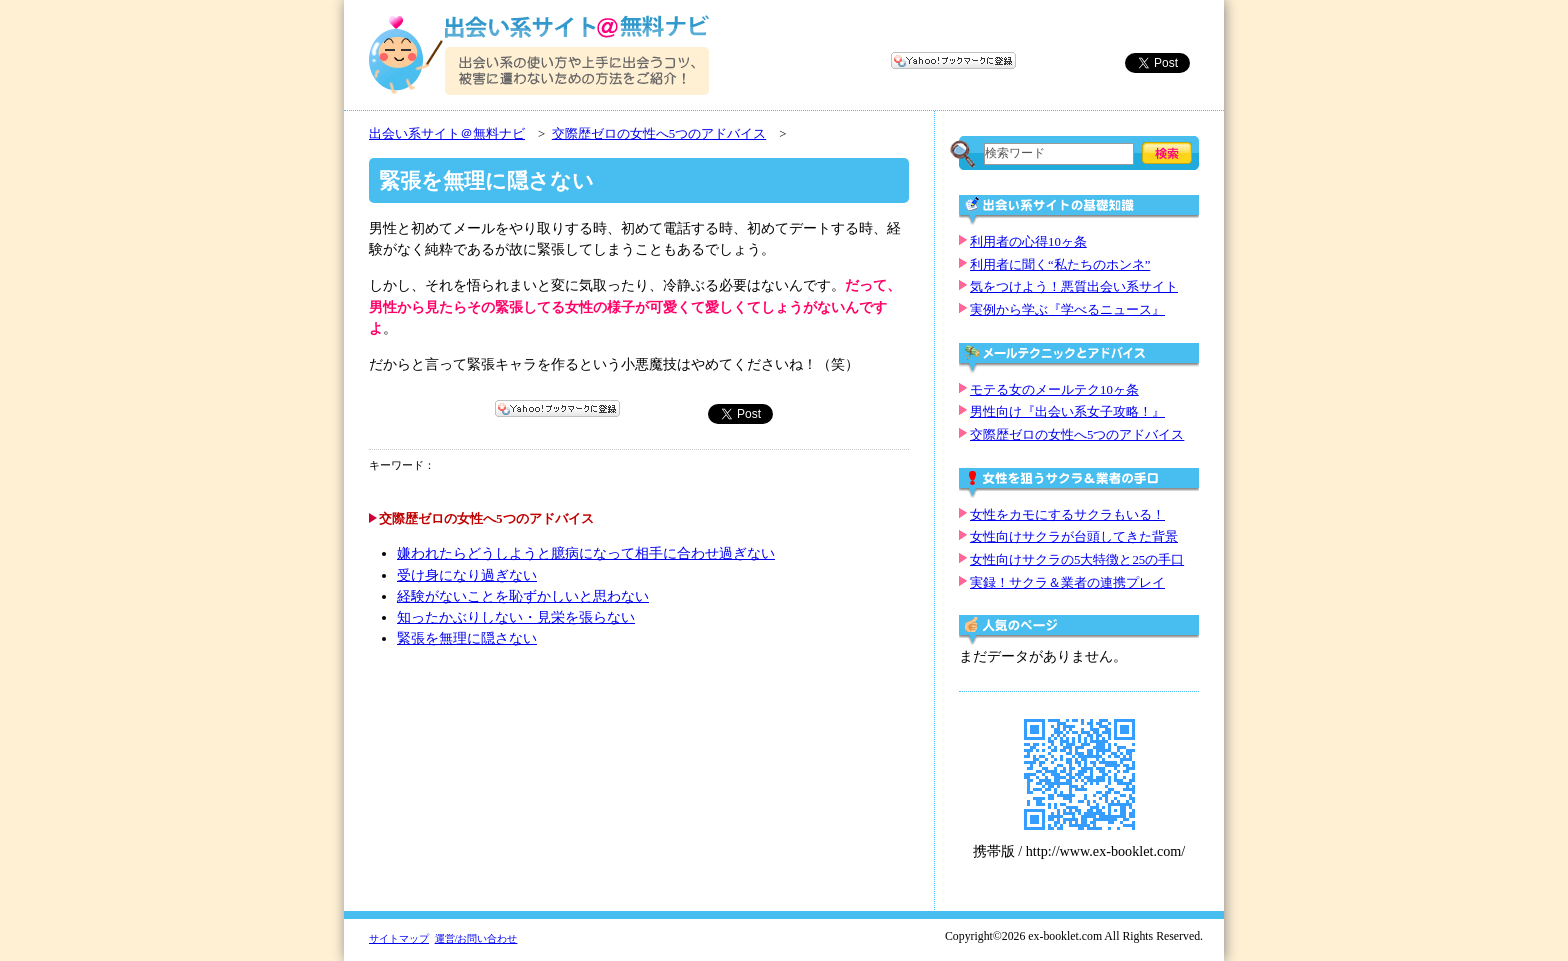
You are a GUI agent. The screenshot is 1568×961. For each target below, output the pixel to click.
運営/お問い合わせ (476, 938)
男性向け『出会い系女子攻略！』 (1067, 412)
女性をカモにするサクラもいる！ (1067, 515)
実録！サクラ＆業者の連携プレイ (1067, 583)
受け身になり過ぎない (467, 575)
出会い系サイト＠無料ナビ (447, 134)
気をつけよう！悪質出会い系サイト (1074, 287)
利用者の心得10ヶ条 (1028, 242)
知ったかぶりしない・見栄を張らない (516, 617)
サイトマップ (399, 938)
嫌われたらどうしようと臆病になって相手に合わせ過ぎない (586, 553)
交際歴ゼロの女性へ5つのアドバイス (659, 134)
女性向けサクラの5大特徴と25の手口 (1077, 560)
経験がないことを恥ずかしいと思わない (523, 596)
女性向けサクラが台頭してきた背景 (1074, 537)
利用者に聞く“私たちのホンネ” (1060, 265)
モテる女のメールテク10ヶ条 (1054, 390)
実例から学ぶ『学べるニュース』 (1067, 310)
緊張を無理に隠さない (467, 638)
